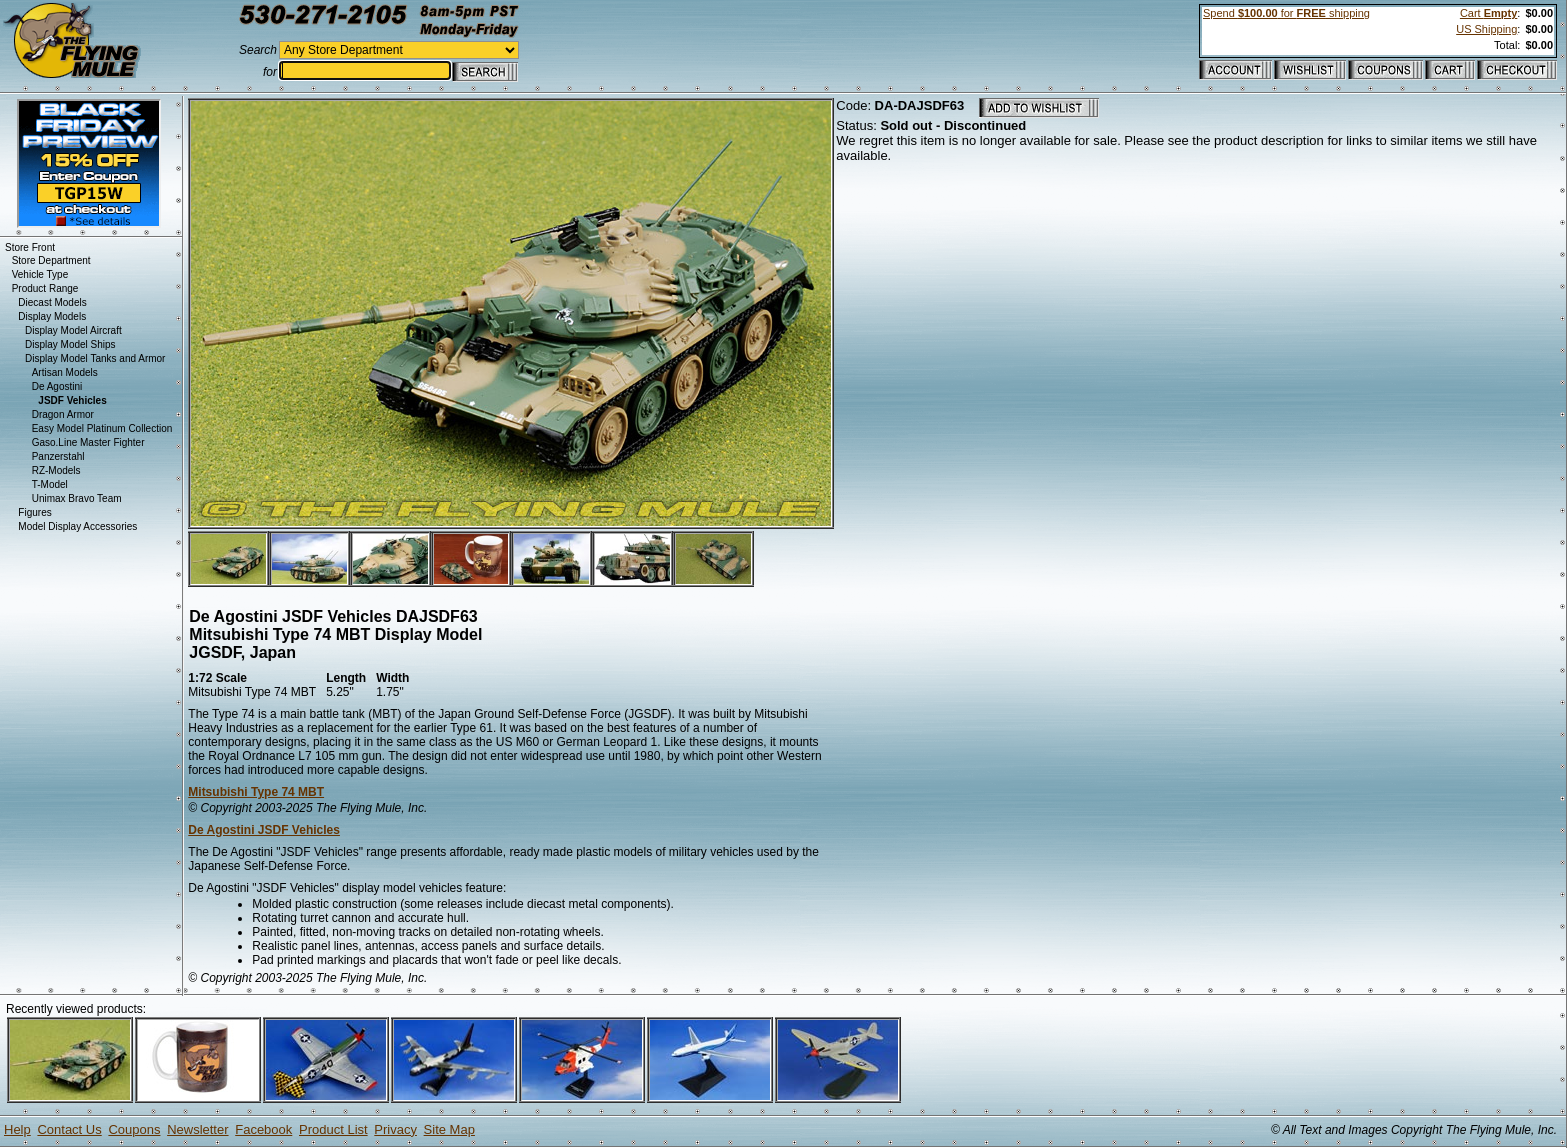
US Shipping (1486, 29)
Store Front (30, 247)
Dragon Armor (63, 414)
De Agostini (57, 386)
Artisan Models (65, 372)
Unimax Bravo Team (77, 498)
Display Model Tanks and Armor (95, 358)
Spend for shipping (1286, 13)
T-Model (50, 484)
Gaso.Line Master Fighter (88, 442)
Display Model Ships (70, 344)
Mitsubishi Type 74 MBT (256, 792)
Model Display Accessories (77, 526)
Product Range (45, 288)
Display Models (52, 316)
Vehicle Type (40, 274)
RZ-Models (56, 470)
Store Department (51, 260)
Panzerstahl (58, 456)
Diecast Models (52, 302)
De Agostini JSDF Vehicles (264, 830)
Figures (34, 512)
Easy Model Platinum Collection (102, 428)
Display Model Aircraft (73, 330)
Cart (1488, 13)
